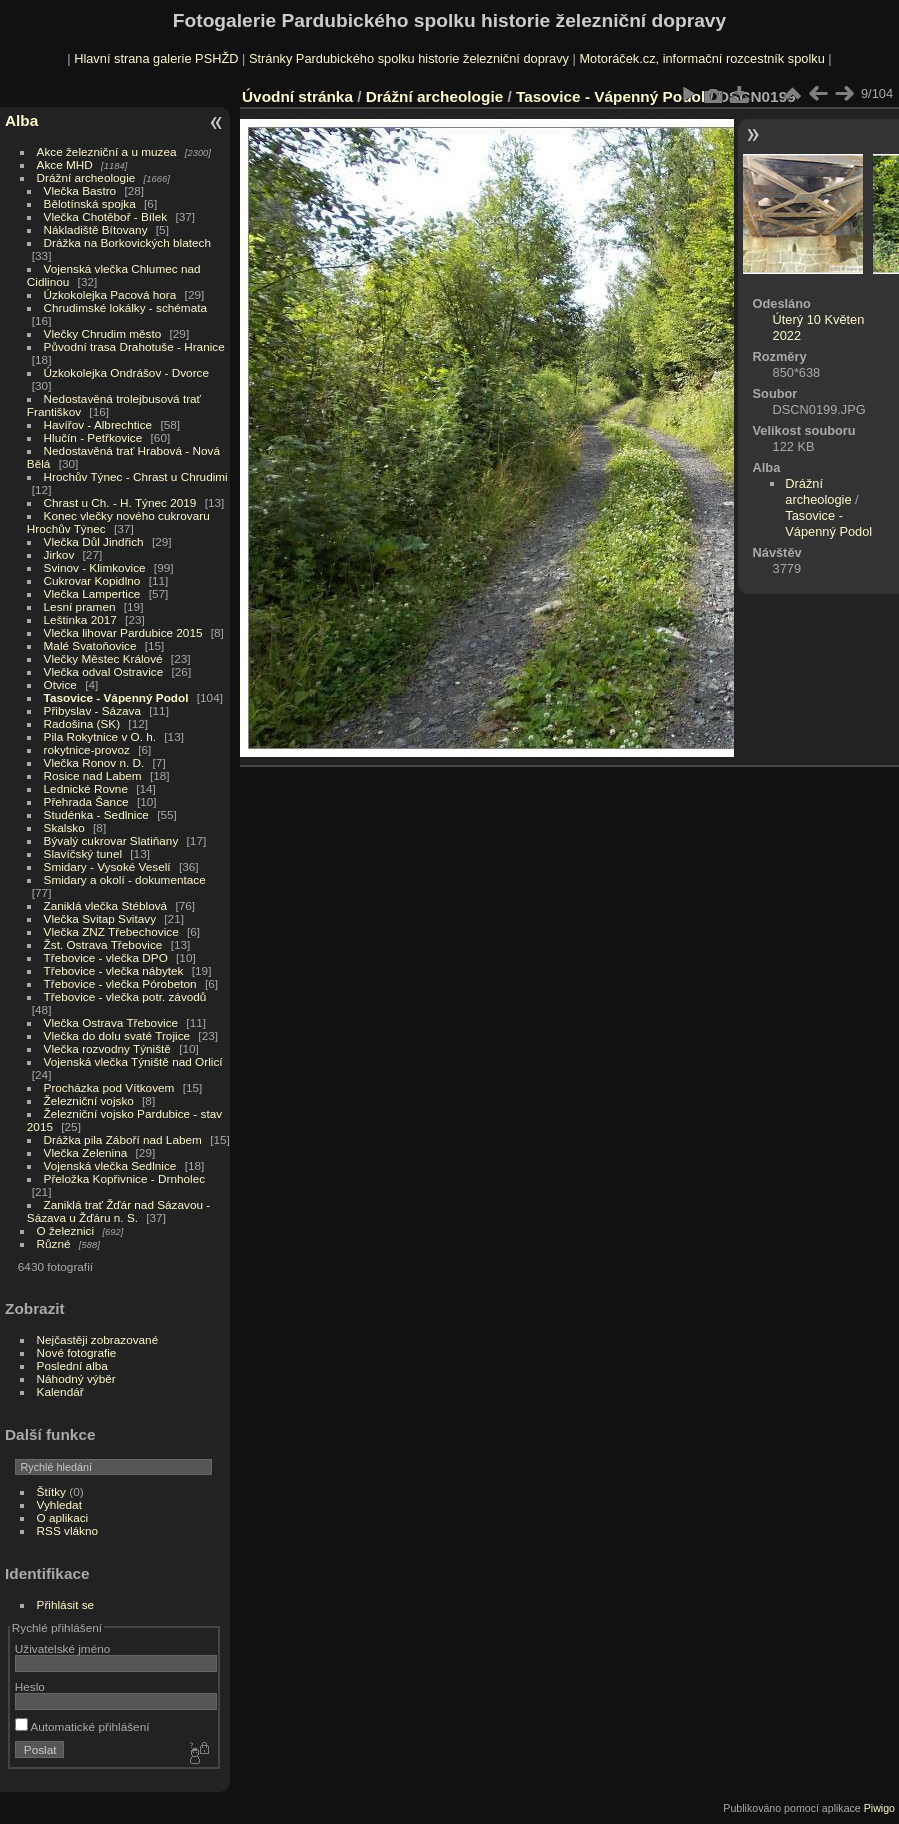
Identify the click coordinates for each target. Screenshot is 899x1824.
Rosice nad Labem (93, 775)
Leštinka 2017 (80, 619)
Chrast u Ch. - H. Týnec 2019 (120, 502)
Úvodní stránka (297, 96)
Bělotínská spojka (90, 203)
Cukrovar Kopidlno (92, 580)
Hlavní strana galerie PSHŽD (156, 58)
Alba (21, 120)
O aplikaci (63, 1517)
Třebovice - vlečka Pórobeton (120, 983)
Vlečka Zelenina (86, 1152)
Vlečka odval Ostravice (104, 671)
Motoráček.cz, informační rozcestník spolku (701, 58)
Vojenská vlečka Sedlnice (110, 1165)
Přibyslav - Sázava (92, 710)
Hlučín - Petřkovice (93, 437)
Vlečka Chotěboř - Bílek (106, 216)
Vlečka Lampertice (92, 593)
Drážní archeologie (86, 177)
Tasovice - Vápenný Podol (116, 697)
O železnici (66, 1230)
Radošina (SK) (82, 723)
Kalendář (60, 1391)
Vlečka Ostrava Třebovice (111, 1022)
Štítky (51, 1491)
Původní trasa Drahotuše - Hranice (134, 346)
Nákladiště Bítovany (96, 229)
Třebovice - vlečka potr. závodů (125, 996)
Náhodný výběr (76, 1378)
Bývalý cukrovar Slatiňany (111, 840)
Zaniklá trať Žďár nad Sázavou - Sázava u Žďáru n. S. (118, 1211)
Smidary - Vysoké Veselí (107, 866)
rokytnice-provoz (87, 749)
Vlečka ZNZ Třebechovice (111, 931)
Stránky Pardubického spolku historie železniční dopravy (409, 58)
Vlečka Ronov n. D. (94, 762)
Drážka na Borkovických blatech (127, 242)
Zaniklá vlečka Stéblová (106, 905)
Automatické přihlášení (82, 1726)
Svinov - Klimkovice (95, 567)
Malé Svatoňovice (90, 645)
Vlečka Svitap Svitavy (100, 918)
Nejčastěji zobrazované (98, 1339)
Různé (54, 1243)
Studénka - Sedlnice (96, 814)
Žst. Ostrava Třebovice (103, 944)
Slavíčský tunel (83, 853)
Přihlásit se (66, 1604)
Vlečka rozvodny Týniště (107, 1048)
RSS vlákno (67, 1530)
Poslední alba (72, 1365)
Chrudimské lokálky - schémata (125, 307)
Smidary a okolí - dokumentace (125, 879)
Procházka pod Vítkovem (109, 1087)
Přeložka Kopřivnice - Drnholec (125, 1178)
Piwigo (879, 1808)
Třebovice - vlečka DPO (106, 957)
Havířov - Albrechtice (98, 424)
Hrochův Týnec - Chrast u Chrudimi (136, 476)
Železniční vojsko (91, 1100)
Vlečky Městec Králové (103, 658)
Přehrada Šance (86, 801)
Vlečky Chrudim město (103, 333)
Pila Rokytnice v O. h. (100, 736)
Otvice (60, 684)
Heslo (30, 1686)
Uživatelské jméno (62, 1648)
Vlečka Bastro (80, 190)
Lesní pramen (80, 606)
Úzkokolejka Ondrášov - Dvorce (126, 372)
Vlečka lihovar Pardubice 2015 (123, 632)
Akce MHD (65, 164)
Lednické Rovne (86, 788)
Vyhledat (59, 1504)
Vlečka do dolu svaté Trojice (117, 1035)
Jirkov (59, 554)
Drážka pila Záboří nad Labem (123, 1139)
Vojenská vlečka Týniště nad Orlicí (133, 1061)
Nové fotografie (77, 1352)
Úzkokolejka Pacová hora (110, 294)
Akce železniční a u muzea (107, 151)
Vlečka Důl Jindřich (94, 541)
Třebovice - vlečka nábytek (114, 970)
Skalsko (64, 827)
